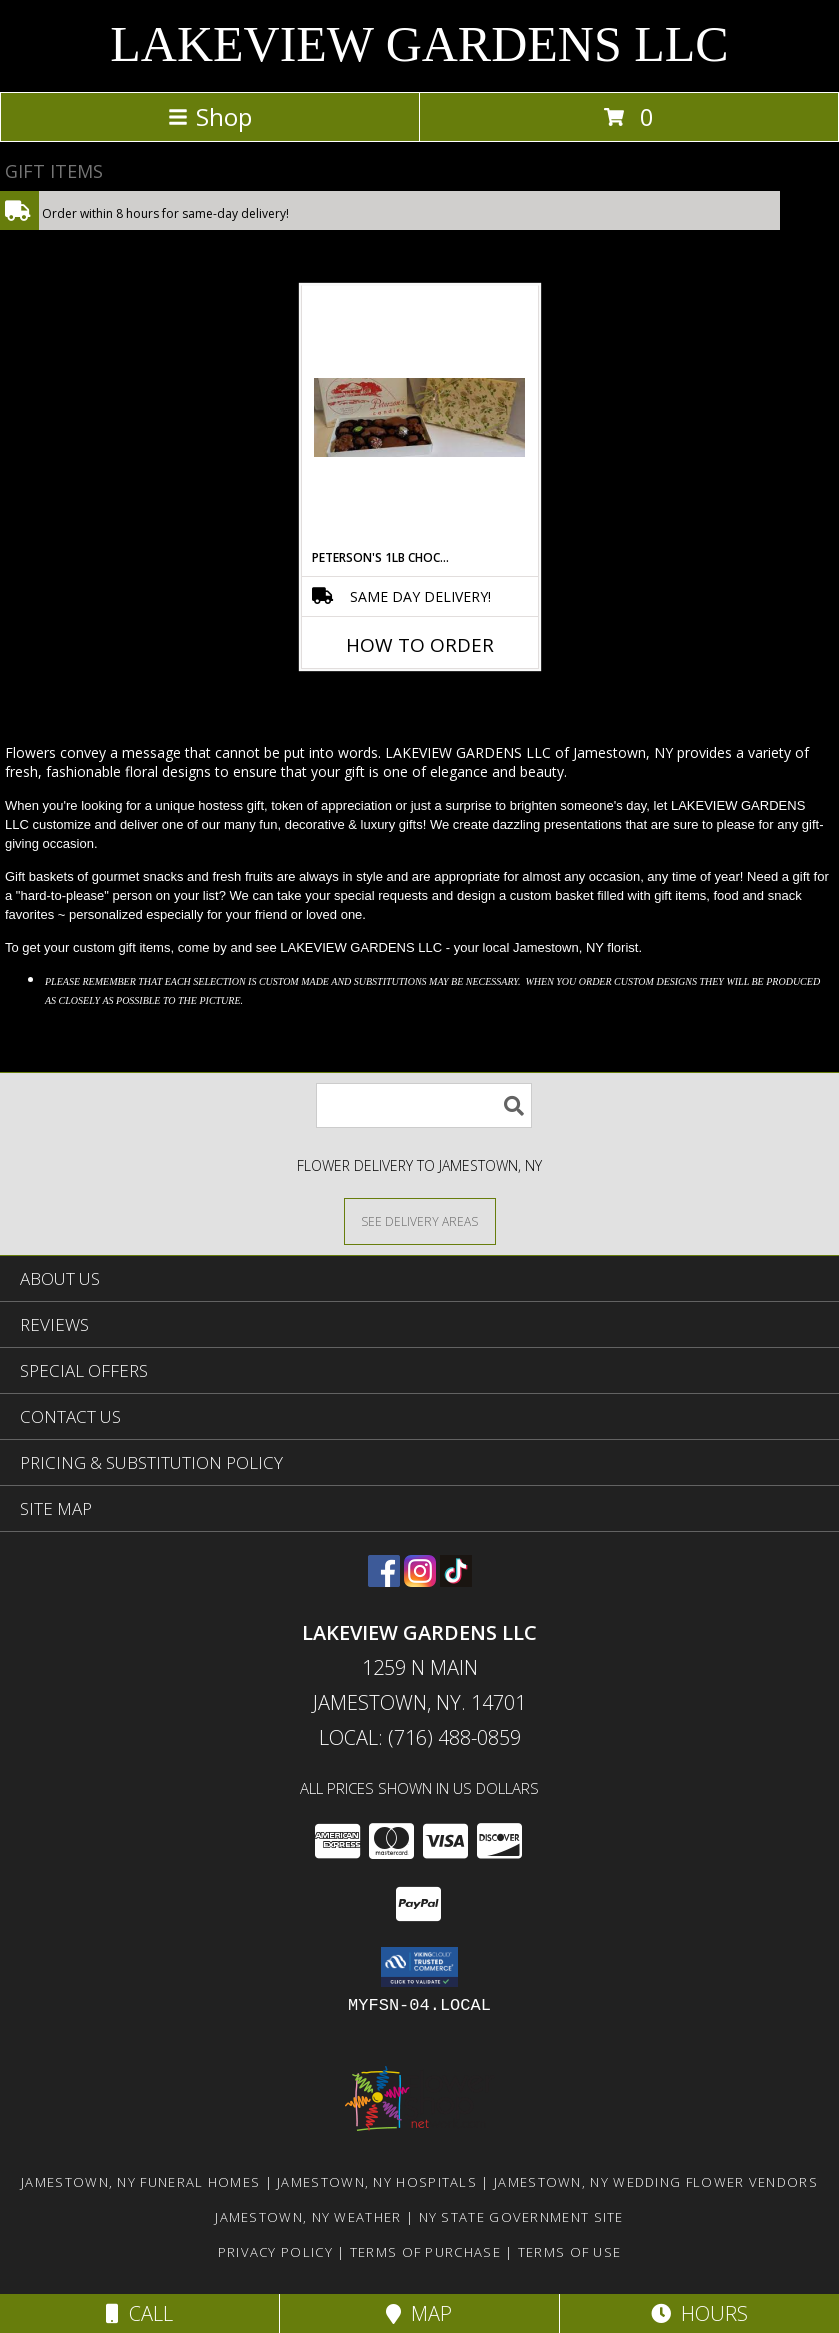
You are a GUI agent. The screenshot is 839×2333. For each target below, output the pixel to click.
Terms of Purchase (425, 2252)
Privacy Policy (275, 2252)
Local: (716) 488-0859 (420, 1737)
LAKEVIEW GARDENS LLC (419, 44)
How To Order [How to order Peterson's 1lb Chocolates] (420, 645)
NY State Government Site (521, 2217)
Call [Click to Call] (139, 2313)
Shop (210, 116)
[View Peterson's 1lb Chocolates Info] (419, 417)
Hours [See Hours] (699, 2313)
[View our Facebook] (384, 1580)
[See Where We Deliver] (420, 1220)
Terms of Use (570, 2252)
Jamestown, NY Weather (308, 2217)
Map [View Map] (419, 2313)
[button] (419, 1967)
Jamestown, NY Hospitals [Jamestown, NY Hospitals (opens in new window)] (377, 2182)
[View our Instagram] (420, 1580)
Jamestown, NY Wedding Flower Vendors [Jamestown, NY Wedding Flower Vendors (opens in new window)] (656, 2182)
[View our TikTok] (456, 1580)
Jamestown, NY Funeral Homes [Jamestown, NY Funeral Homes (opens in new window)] (140, 2182)
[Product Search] (424, 1105)
